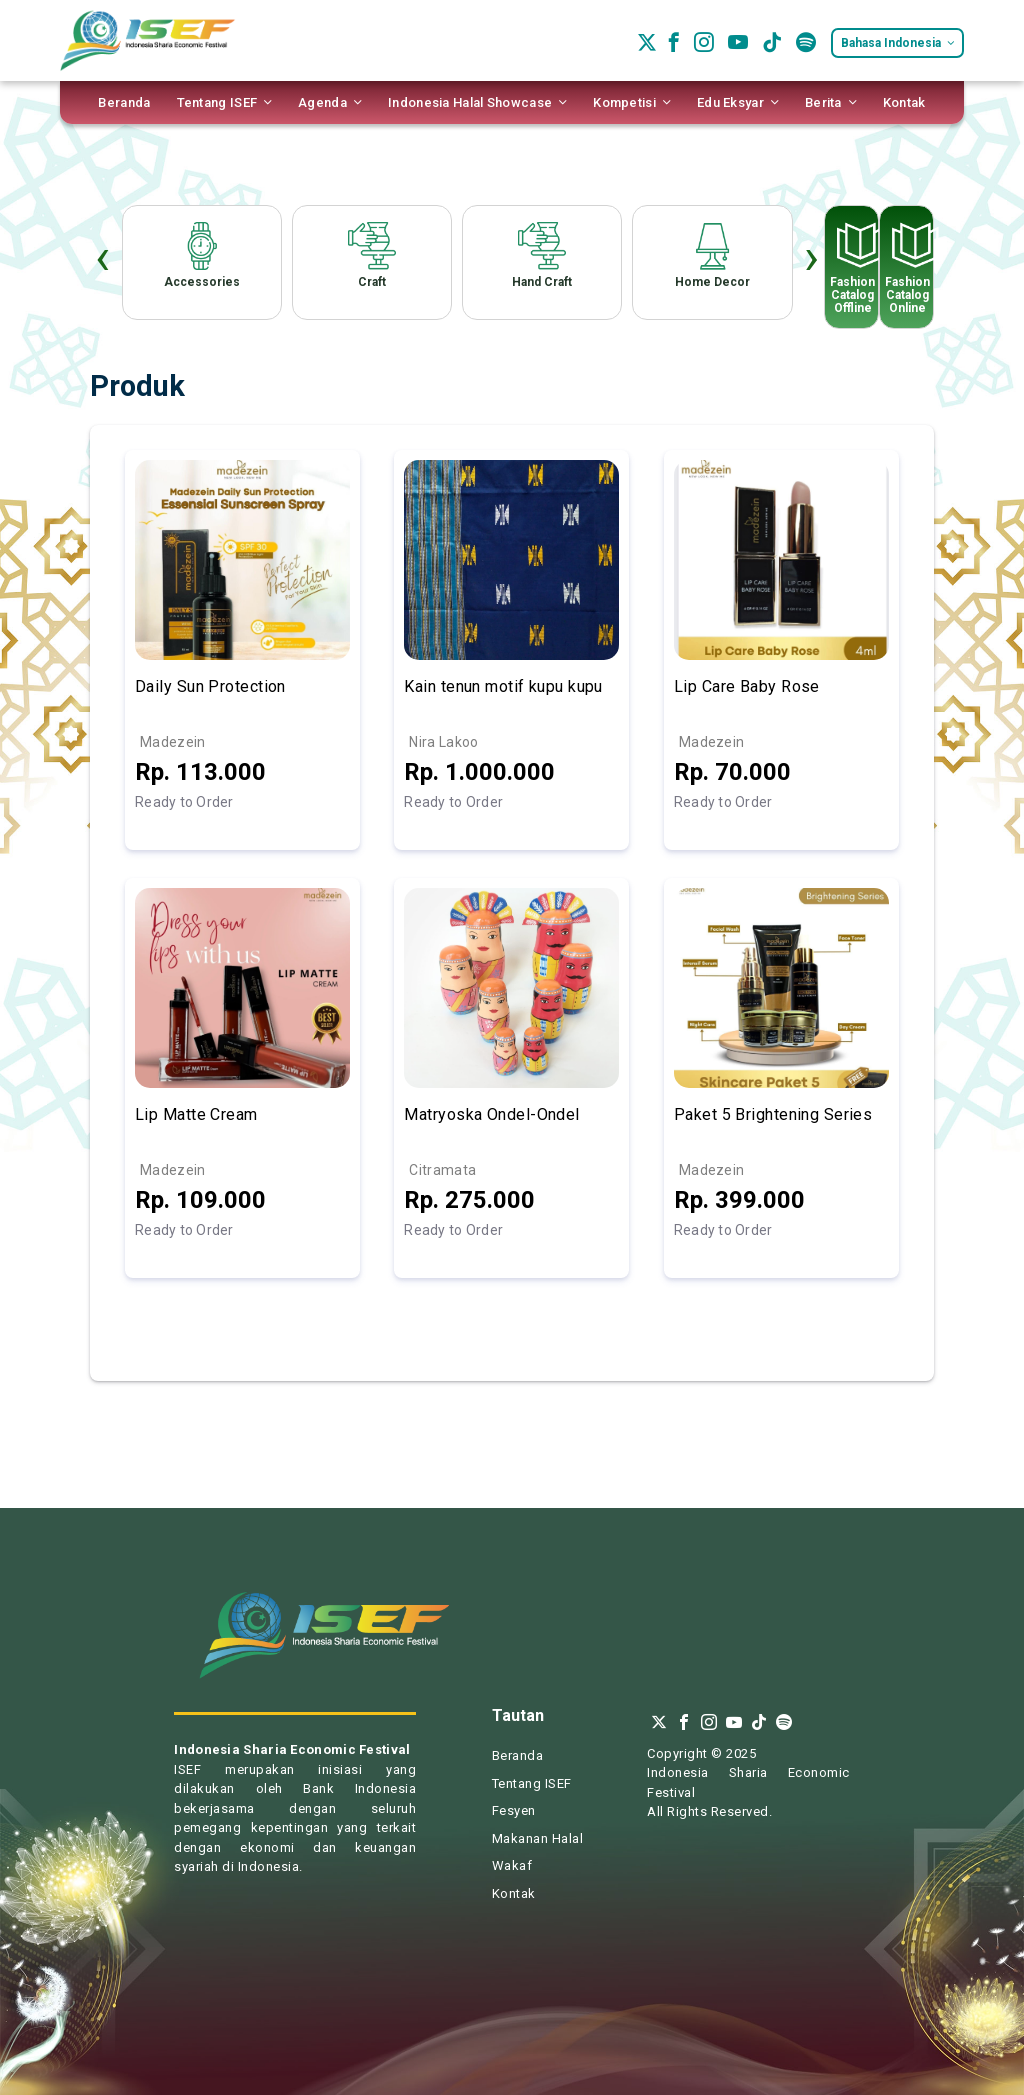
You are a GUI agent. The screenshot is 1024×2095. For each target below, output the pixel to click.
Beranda (518, 1755)
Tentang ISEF (532, 1783)
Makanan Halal (538, 1838)
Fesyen (514, 1810)
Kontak (514, 1893)
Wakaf (512, 1865)
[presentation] (102, 262)
